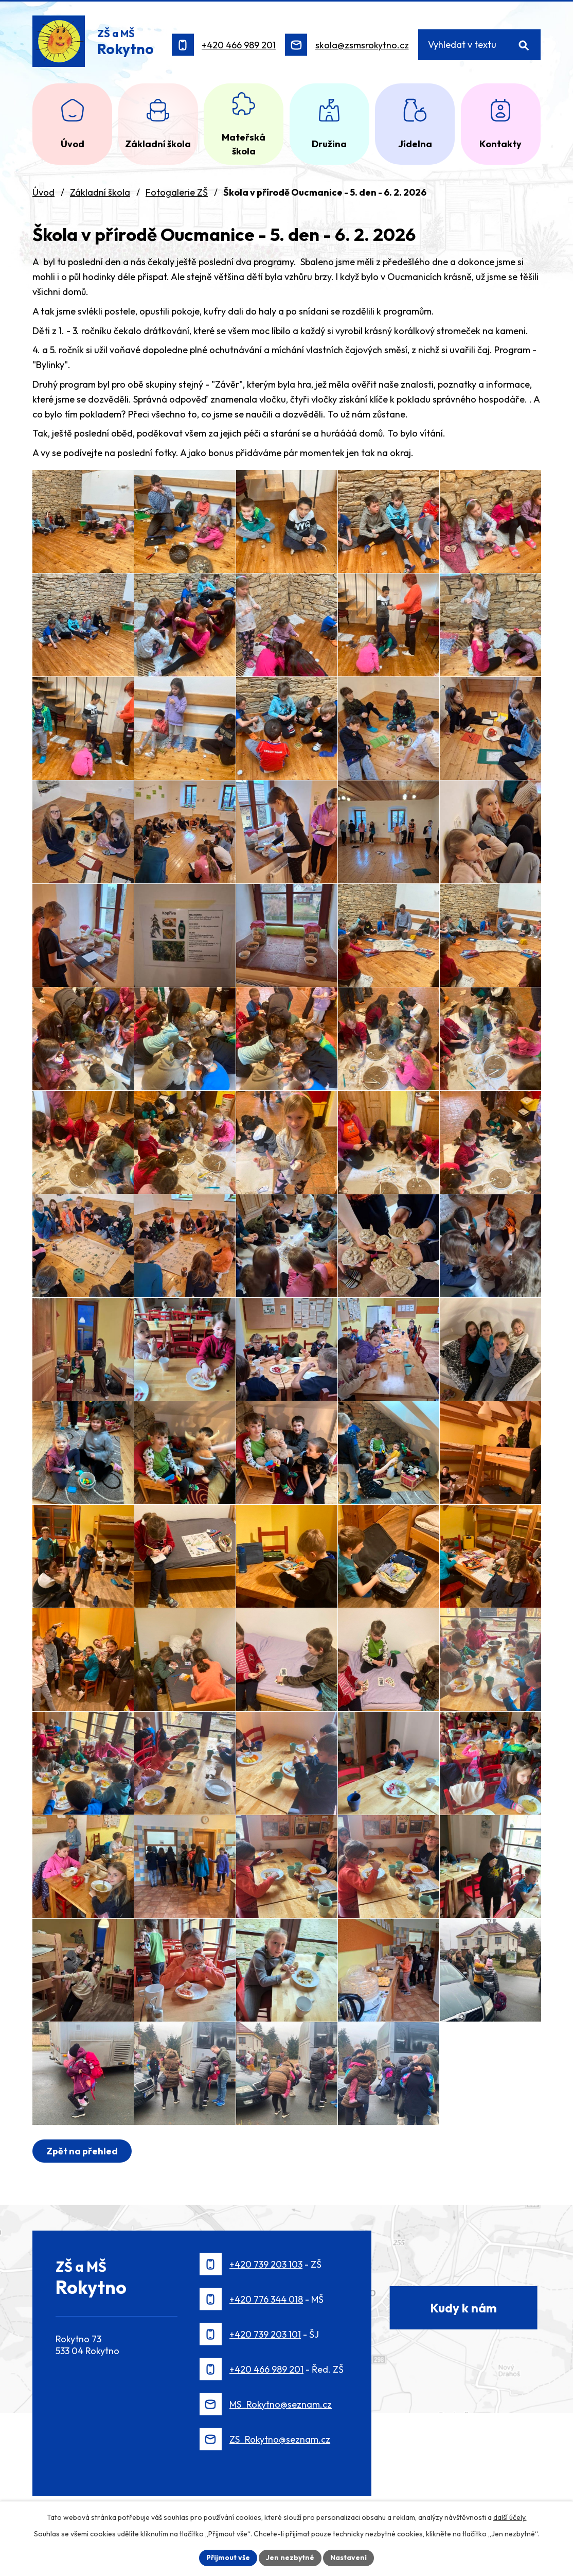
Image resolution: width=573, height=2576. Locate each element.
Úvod (43, 192)
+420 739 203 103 (265, 2264)
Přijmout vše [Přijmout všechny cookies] (228, 2557)
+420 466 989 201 (239, 45)
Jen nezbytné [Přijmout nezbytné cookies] (290, 2557)
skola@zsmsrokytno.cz (362, 45)
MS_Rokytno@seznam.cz (280, 2404)
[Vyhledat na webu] (479, 44)
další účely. (510, 2517)
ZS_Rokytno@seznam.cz (279, 2439)
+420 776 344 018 (266, 2299)
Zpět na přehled (82, 2151)
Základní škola (100, 192)
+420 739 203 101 (265, 2334)
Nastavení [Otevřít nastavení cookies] (348, 2557)
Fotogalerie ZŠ (177, 192)
